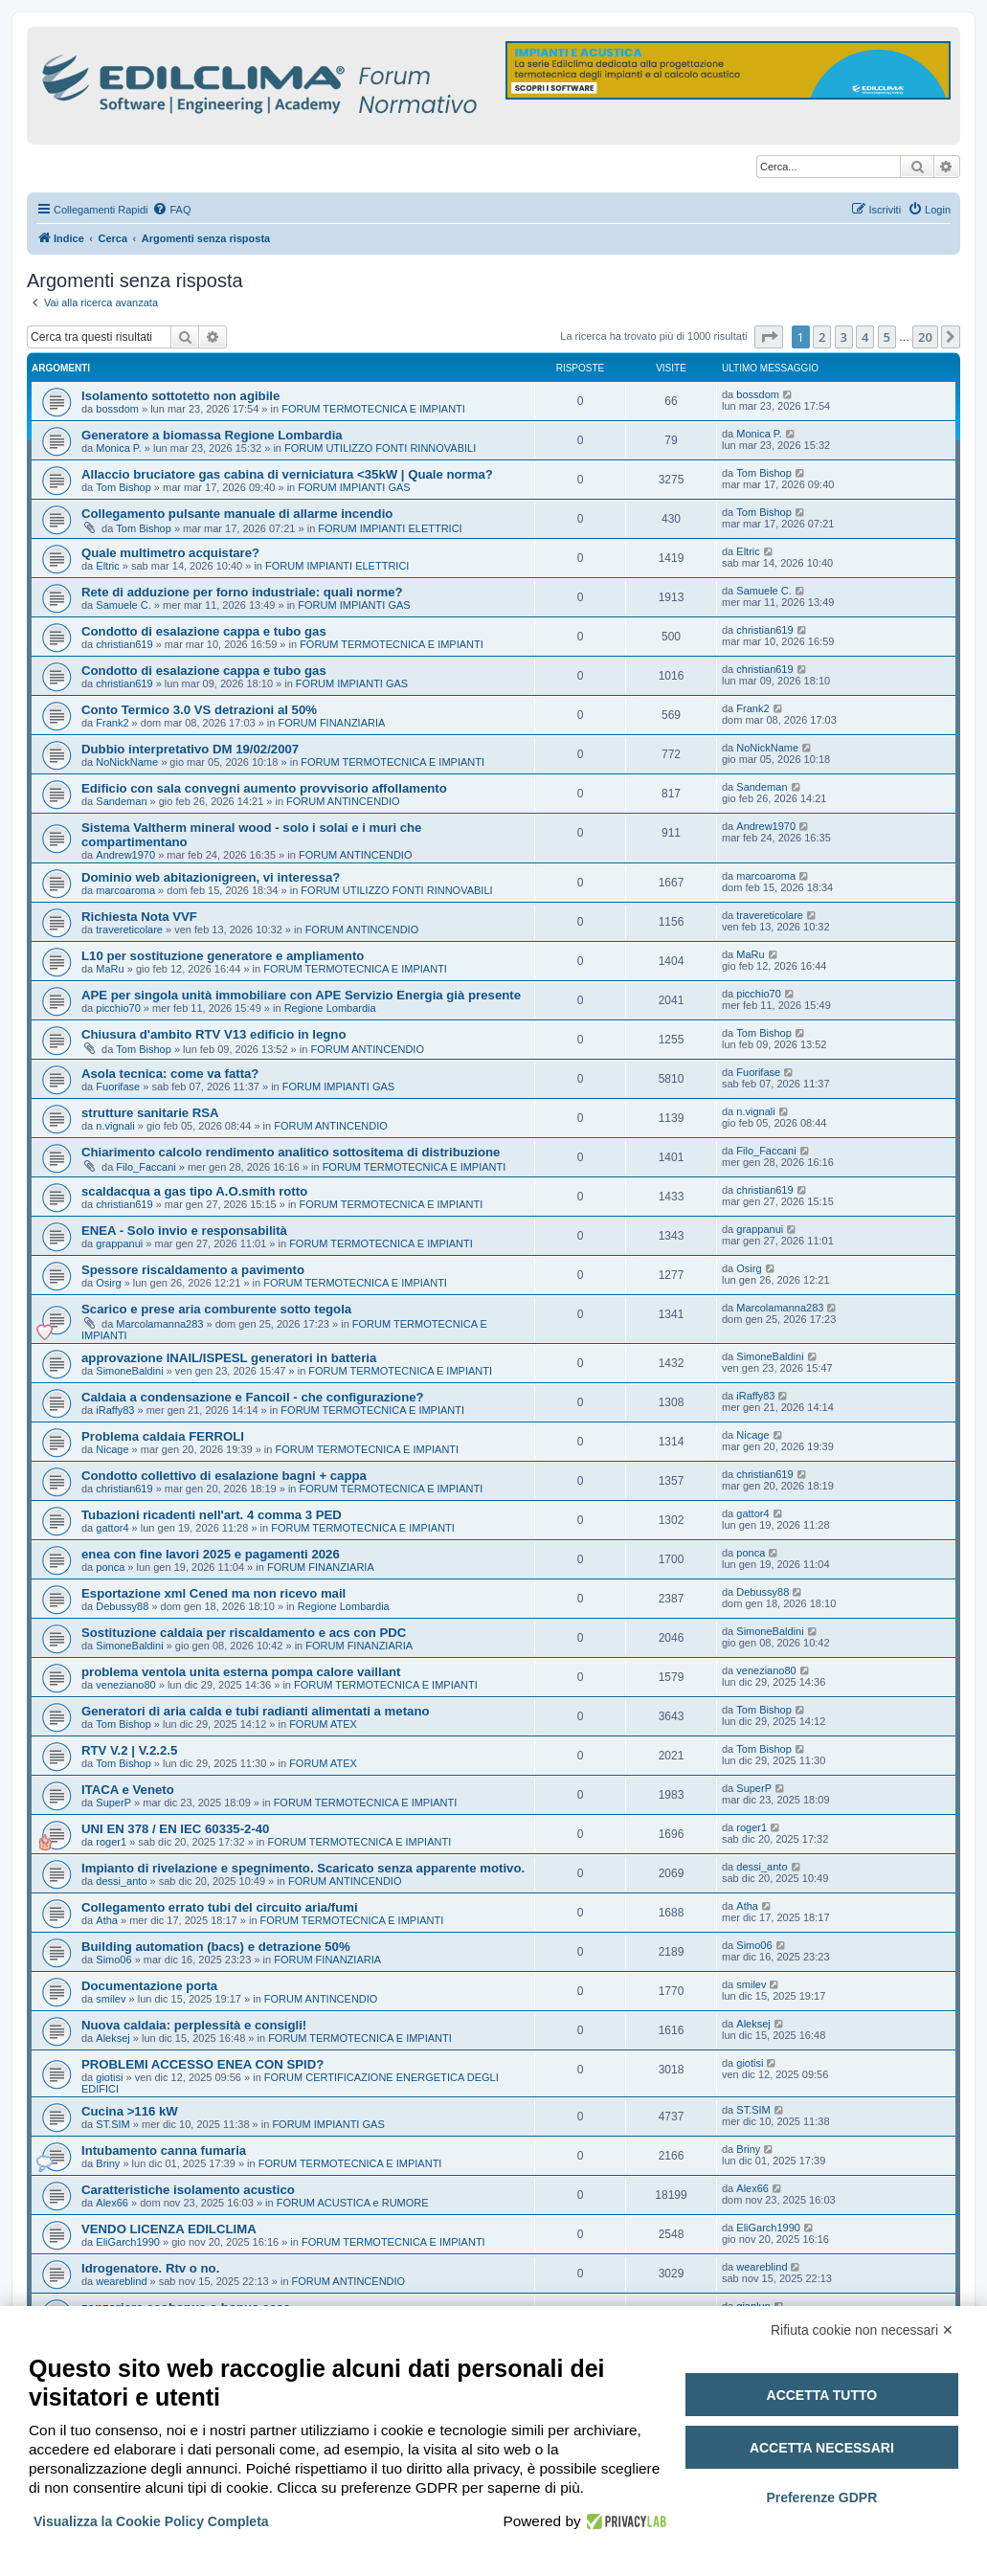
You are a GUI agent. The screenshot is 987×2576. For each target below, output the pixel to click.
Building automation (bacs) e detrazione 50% (215, 1946)
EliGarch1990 (128, 2242)
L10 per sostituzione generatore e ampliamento (222, 956)
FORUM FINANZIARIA (332, 722)
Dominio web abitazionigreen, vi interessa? (210, 877)
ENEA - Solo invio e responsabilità (184, 1230)
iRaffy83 (115, 1410)
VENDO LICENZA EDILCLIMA (169, 2229)
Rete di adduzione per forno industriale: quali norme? (242, 592)
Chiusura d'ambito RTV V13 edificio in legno (213, 1034)
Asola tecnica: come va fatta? (169, 1073)
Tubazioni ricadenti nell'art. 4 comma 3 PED (211, 1515)
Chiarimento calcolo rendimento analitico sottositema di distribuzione (290, 1152)
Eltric (107, 565)
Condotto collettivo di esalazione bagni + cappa (224, 1475)
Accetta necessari (822, 2447)
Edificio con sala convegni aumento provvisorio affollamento (264, 788)
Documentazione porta (149, 1986)
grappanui (119, 1243)
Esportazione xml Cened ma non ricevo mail (213, 1593)
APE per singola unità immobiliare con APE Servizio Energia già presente (301, 995)
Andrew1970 (125, 855)
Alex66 (112, 2202)
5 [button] (887, 337)
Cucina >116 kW (129, 2111)
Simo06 (113, 1959)
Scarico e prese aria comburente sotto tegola (216, 1309)
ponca (110, 1567)
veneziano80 (125, 1685)
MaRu (109, 968)
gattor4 (112, 1528)
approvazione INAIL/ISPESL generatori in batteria (228, 1358)
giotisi (109, 2077)
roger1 (111, 1842)
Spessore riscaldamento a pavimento (192, 1270)
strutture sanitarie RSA (150, 1113)
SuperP (113, 1802)
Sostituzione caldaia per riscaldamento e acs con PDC (243, 1632)
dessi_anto (121, 1881)
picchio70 (118, 1008)
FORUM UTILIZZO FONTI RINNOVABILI (380, 448)
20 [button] (925, 337)
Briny (108, 2163)
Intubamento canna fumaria (163, 2150)
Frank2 (112, 722)
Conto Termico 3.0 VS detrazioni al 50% (199, 710)
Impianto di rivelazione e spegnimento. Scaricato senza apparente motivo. (303, 1868)
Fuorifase (118, 1086)
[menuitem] (171, 209)
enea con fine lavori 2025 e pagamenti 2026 (210, 1554)
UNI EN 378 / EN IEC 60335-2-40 (175, 1829)
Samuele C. (123, 605)
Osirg (108, 1282)
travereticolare (129, 929)
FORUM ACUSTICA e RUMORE (353, 2202)
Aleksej (112, 2038)
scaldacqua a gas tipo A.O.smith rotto (194, 1191)
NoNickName (127, 762)
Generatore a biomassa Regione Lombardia (212, 435)
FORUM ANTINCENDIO (343, 801)
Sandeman (121, 801)
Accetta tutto (822, 2395)
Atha (107, 1920)
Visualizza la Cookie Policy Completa (151, 2521)
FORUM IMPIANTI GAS (354, 487)
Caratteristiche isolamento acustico (188, 2190)
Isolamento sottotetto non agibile (180, 396)
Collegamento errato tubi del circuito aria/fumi (219, 1907)
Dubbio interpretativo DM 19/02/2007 (190, 749)
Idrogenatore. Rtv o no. (150, 2268)
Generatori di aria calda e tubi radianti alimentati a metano (255, 1711)
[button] (768, 336)
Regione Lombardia (330, 1008)
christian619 (124, 644)
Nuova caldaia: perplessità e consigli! (193, 2025)
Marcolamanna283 (159, 1324)
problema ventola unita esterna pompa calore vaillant (240, 1672)
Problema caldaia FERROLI (162, 1436)
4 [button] (865, 337)
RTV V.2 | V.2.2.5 (129, 1750)
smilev (110, 1999)
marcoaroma (125, 890)
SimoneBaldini (129, 1371)
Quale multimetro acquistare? (170, 553)
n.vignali (115, 1125)
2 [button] (822, 337)
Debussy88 (122, 1606)
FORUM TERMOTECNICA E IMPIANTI (373, 408)
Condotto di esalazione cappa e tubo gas (203, 631)
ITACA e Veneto (127, 1789)
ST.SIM (112, 2124)
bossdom (117, 408)
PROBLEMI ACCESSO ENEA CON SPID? (202, 2064)
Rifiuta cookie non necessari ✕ (862, 2330)
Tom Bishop (123, 487)
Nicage (112, 1449)
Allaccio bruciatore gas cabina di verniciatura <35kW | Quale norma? (287, 474)
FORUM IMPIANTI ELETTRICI (389, 528)
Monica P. (119, 448)
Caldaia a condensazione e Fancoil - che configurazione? (252, 1397)
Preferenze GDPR (821, 2497)
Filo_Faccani (145, 1167)
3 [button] (844, 337)
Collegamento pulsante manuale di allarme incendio (237, 513)
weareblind (121, 2281)
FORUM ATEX (323, 1724)
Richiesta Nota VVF (139, 916)
